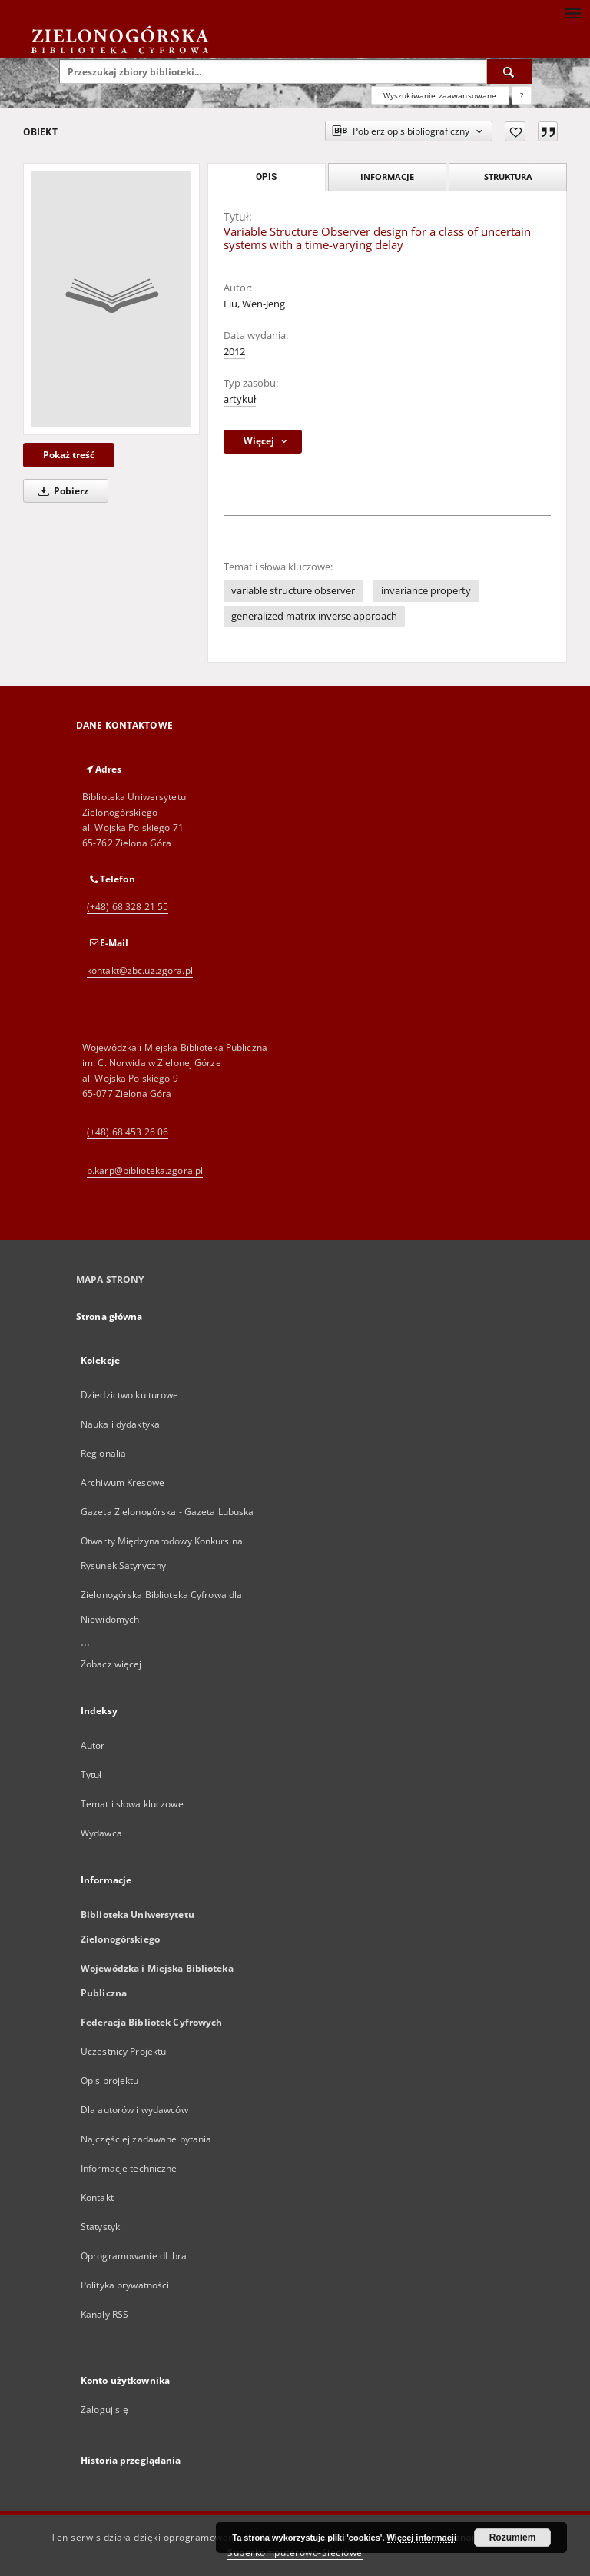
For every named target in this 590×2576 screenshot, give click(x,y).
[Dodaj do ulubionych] (515, 131)
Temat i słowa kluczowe (132, 1803)
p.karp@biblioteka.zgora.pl (145, 1170)
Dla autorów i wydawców (134, 2109)
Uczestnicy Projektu (123, 2051)
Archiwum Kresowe (122, 1482)
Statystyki (101, 2226)
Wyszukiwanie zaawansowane (440, 95)
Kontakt (97, 2197)
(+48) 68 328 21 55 (127, 906)
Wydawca (101, 1833)
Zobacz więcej (111, 1663)
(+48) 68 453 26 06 (127, 1131)
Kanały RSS (104, 2314)
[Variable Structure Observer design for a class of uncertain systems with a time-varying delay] (111, 299)
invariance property (426, 590)
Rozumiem (512, 2537)
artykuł (240, 399)
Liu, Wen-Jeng (254, 304)
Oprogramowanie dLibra (134, 2255)
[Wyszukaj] (509, 71)
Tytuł (91, 1774)
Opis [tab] (266, 176)
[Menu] (572, 12)
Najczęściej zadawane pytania (146, 2139)
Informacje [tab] (387, 176)
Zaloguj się (104, 2409)
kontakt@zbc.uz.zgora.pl (140, 970)
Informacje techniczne (129, 2168)
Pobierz (60, 491)
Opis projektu (110, 2080)
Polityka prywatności (125, 2285)
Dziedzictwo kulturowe (130, 1394)
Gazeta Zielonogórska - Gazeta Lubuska (167, 1511)
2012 (234, 351)
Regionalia (103, 1453)
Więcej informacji (421, 2537)
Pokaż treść (68, 454)
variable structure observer (293, 590)
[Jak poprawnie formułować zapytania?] (522, 95)
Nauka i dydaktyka (120, 1424)
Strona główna (109, 1316)
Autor (93, 1745)
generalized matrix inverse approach (314, 616)
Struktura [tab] (508, 176)
